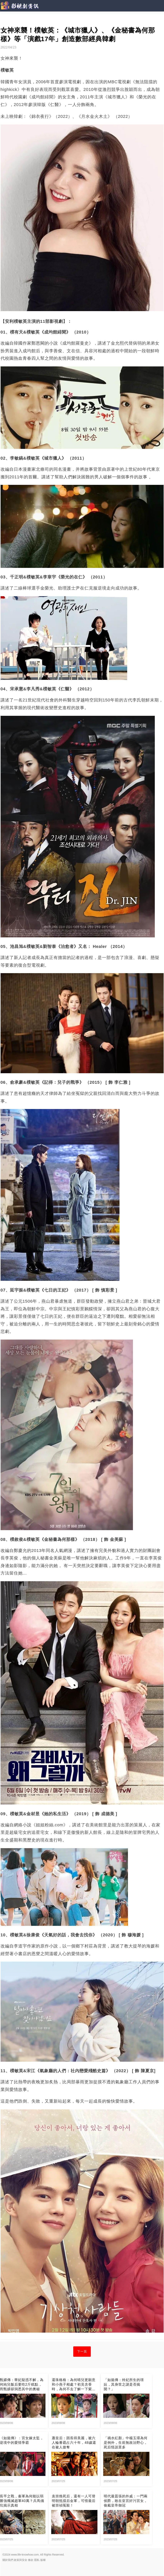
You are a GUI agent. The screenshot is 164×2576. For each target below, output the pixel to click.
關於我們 (7, 2559)
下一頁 (82, 2351)
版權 (43, 2559)
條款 (30, 2559)
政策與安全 (20, 2559)
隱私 (37, 2559)
